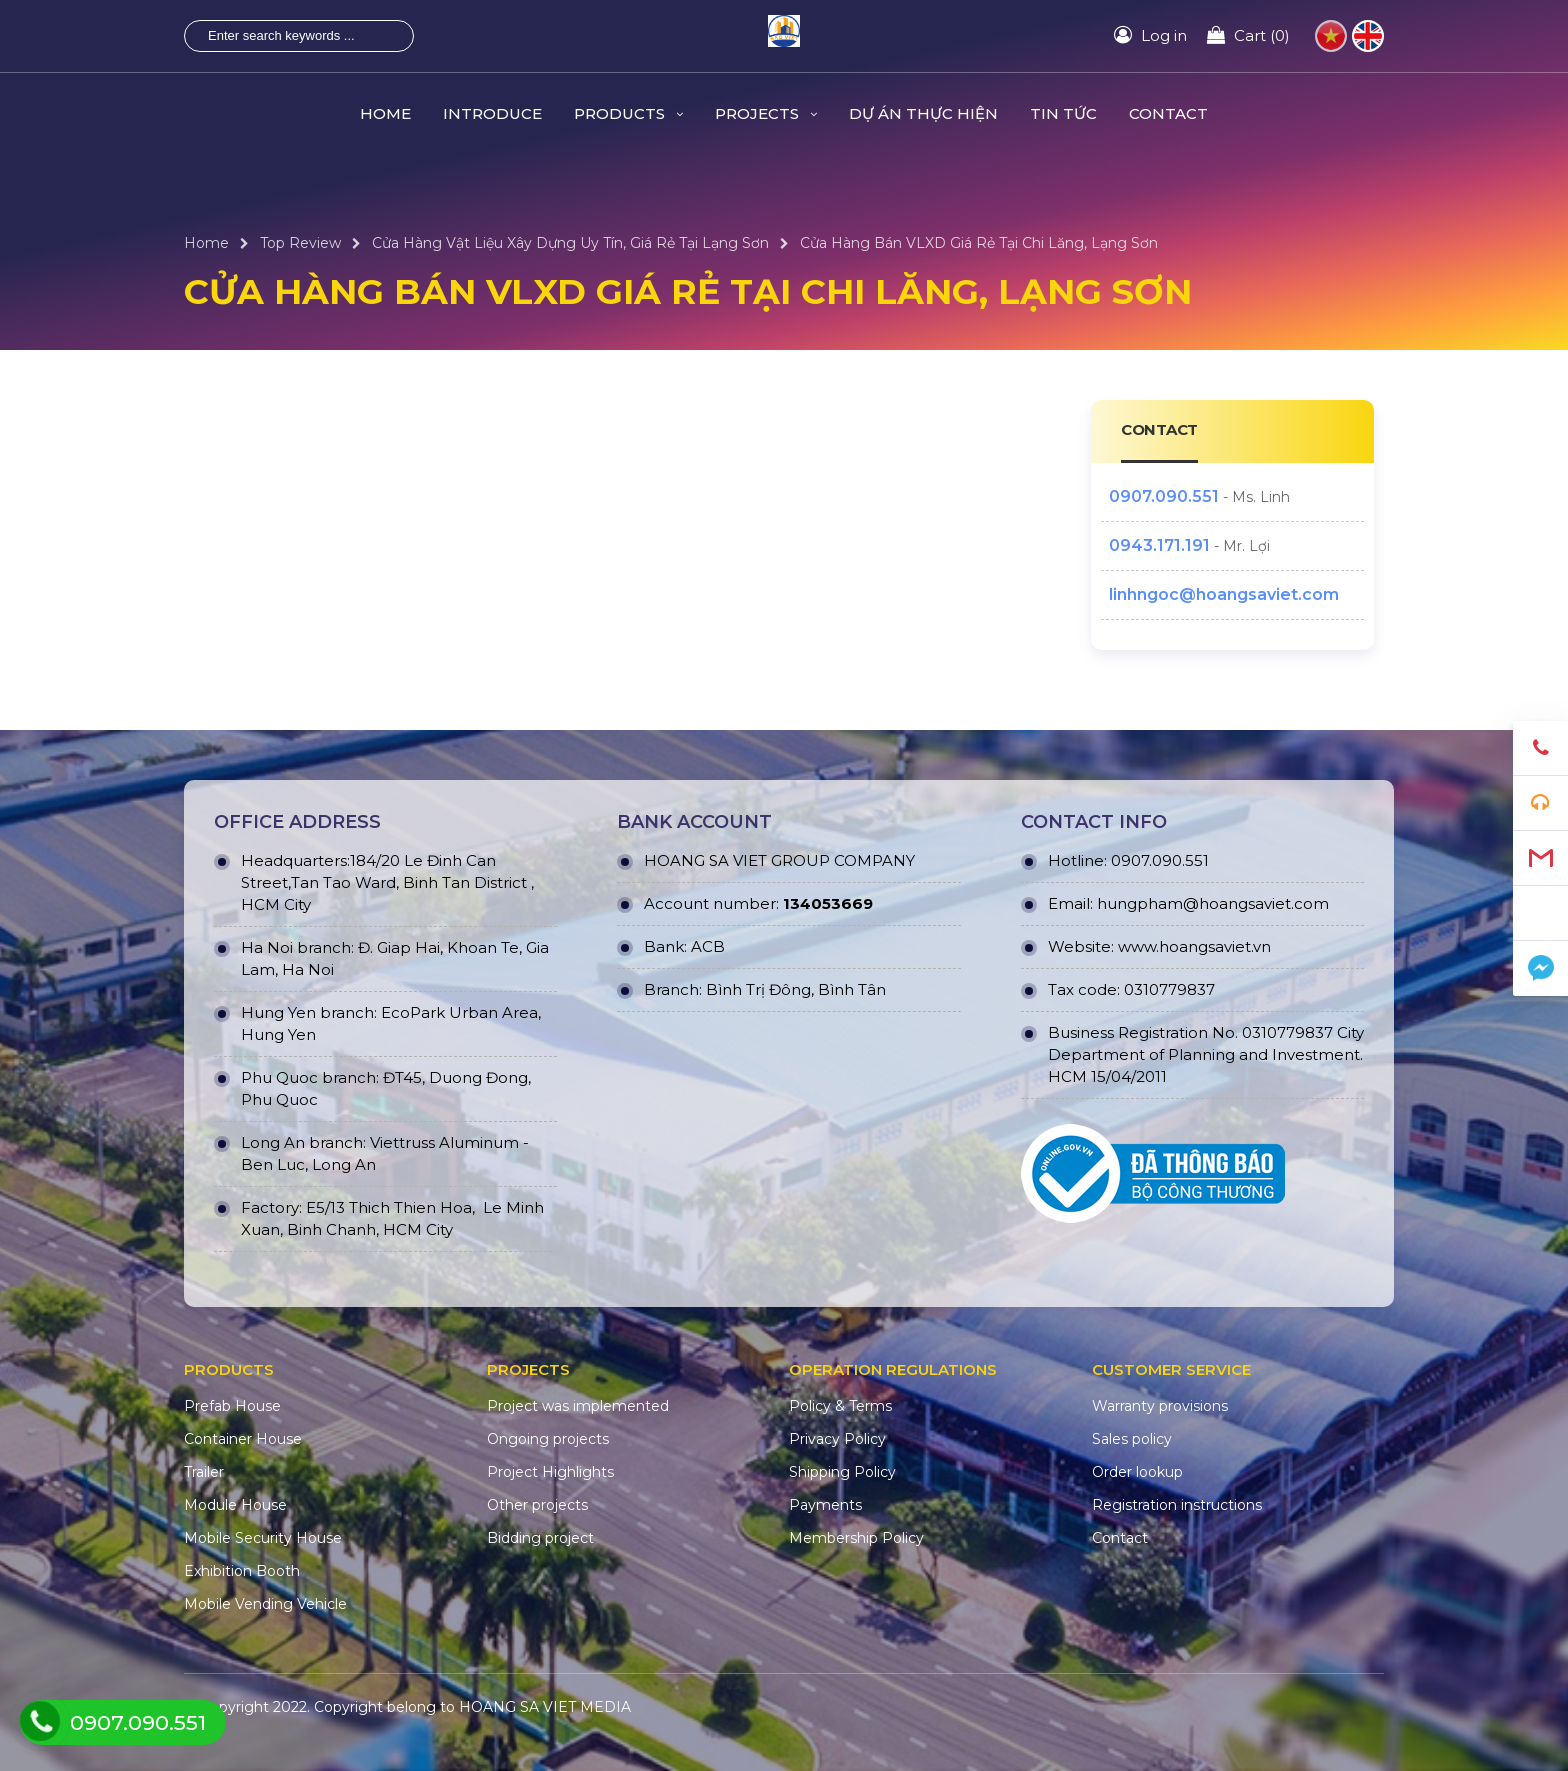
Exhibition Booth (242, 1571)
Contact (1120, 1538)
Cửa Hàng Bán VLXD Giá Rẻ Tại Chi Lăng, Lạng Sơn (979, 243)
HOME (385, 113)
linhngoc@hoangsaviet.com (1224, 594)
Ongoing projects (548, 1439)
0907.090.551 (1164, 496)
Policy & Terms (840, 1406)
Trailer (204, 1472)
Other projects (537, 1505)
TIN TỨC (1063, 113)
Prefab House (232, 1406)
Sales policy (1132, 1439)
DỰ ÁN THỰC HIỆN (923, 113)
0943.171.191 (1159, 545)
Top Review (300, 243)
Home (206, 243)
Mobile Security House (263, 1538)
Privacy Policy (837, 1439)
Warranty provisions (1160, 1406)
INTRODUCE (492, 113)
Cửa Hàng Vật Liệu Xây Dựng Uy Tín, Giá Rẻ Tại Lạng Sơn (570, 243)
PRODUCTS (628, 113)
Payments (825, 1505)
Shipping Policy (842, 1472)
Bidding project (540, 1538)
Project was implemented (578, 1406)
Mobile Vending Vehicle (265, 1604)
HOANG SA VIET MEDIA (545, 1707)
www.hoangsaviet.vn (1194, 946)
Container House (243, 1439)
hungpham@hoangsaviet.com (1213, 903)
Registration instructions (1177, 1505)
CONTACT (1168, 113)
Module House (235, 1505)
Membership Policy (856, 1538)
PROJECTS (766, 113)
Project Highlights (550, 1472)
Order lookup (1137, 1472)
